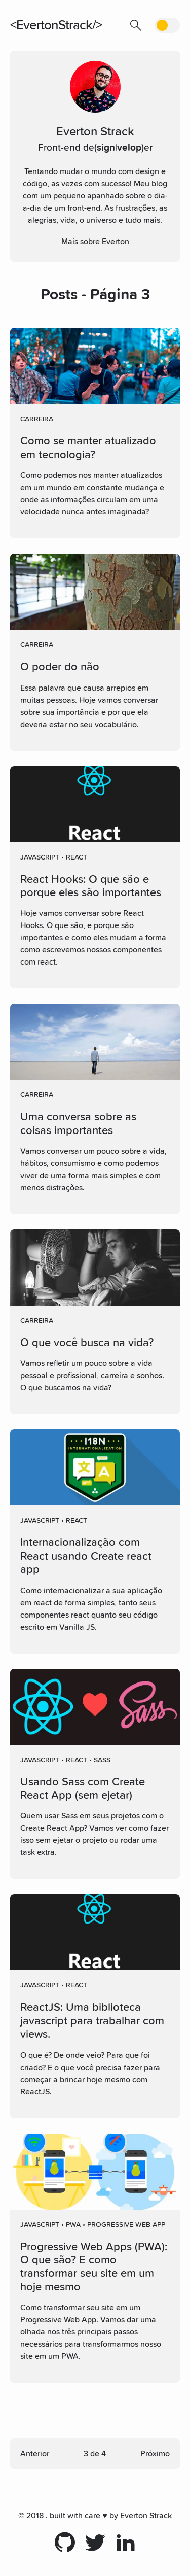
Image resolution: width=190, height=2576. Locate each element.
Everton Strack (146, 2516)
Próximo (155, 2454)
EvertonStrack (54, 25)
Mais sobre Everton (95, 241)
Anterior (34, 2454)
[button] (135, 25)
